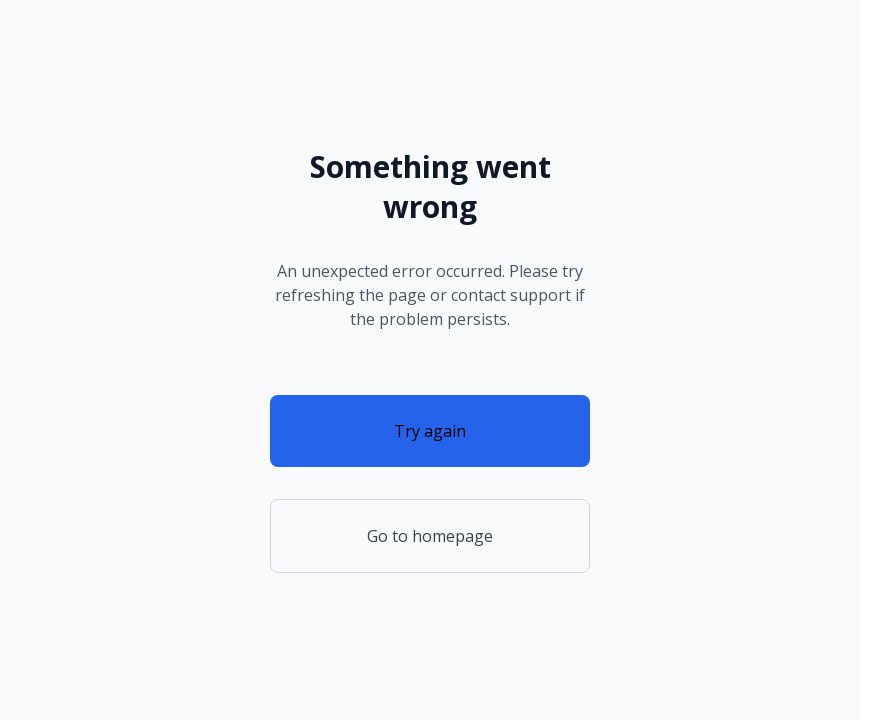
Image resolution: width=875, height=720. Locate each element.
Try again (430, 431)
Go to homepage (430, 536)
